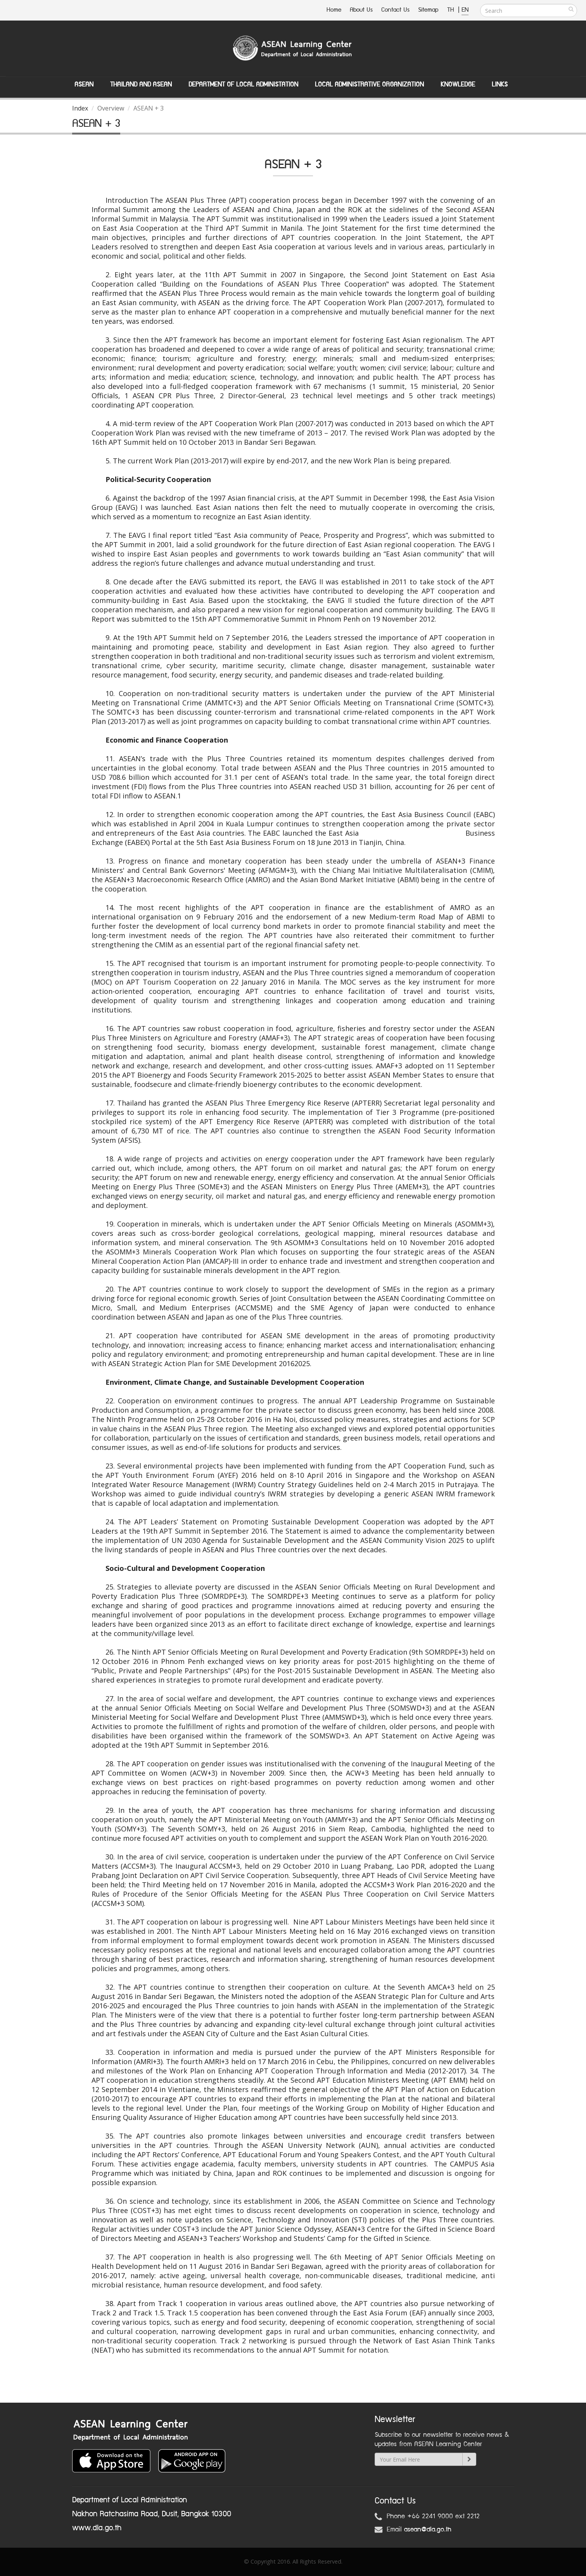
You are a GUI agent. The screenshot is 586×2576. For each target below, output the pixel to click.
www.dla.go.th (96, 2528)
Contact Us (395, 10)
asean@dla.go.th (427, 2529)
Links (500, 84)
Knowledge (458, 84)
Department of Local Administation (243, 84)
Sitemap (428, 10)
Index (80, 108)
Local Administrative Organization (369, 84)
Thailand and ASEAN (141, 84)
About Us (361, 10)
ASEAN (83, 84)
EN (465, 10)
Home (334, 10)
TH (451, 10)
